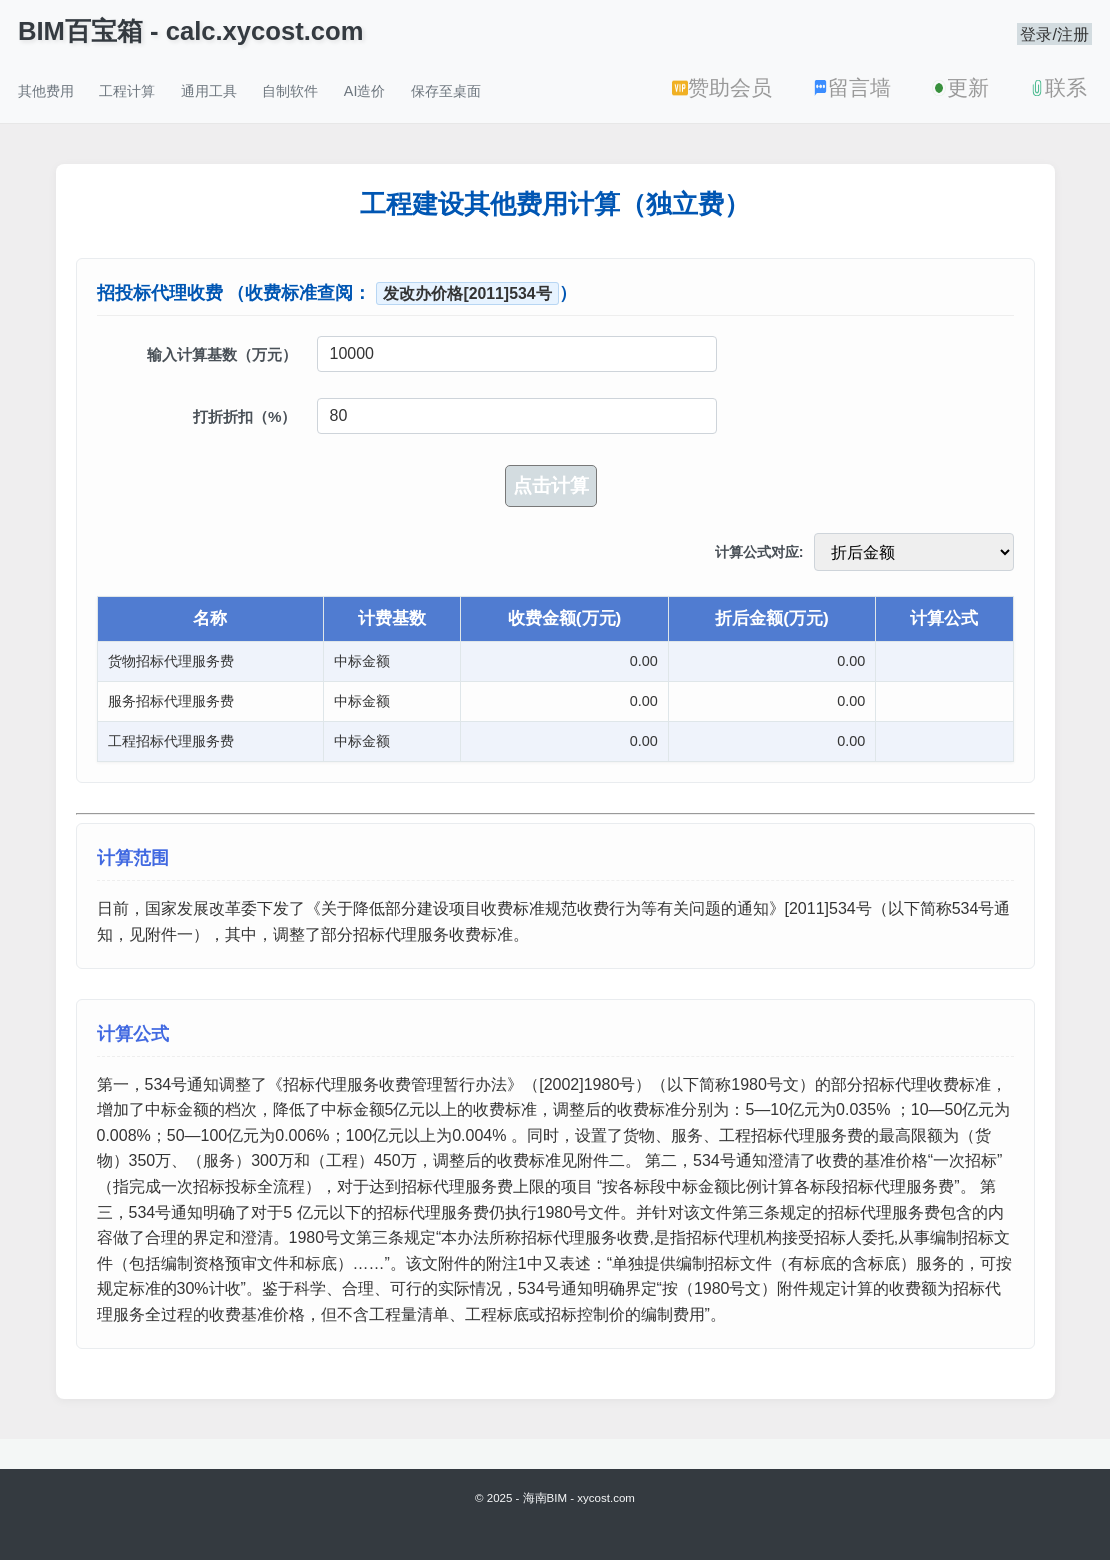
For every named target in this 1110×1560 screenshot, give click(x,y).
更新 (960, 87)
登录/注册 (1054, 34)
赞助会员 (722, 87)
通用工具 (209, 91)
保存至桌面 (446, 91)
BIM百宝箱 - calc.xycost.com (190, 31)
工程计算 (127, 91)
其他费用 (46, 91)
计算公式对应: (759, 552)
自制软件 (290, 91)
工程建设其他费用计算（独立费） (555, 204)
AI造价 (365, 91)
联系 (1058, 87)
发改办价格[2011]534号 (467, 293)
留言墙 (851, 87)
